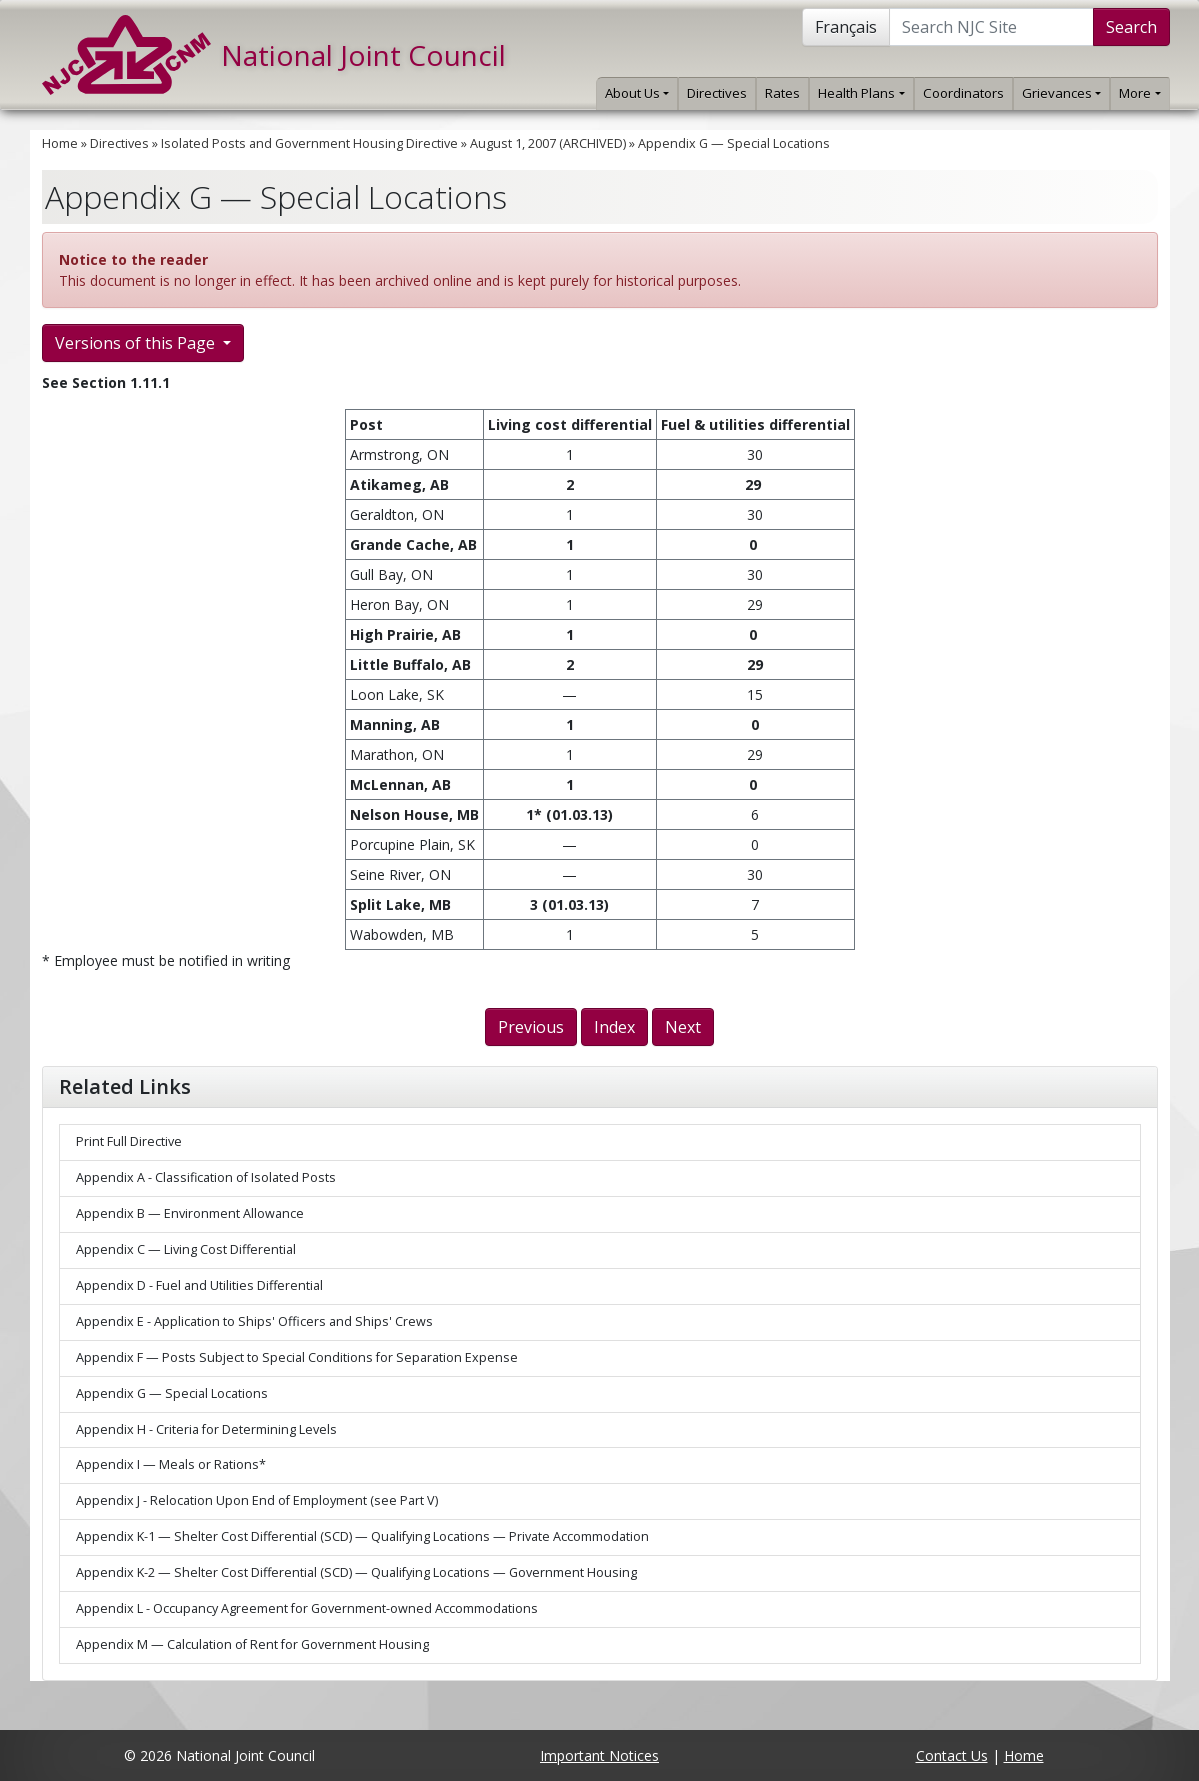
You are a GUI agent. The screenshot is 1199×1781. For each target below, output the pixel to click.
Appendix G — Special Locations (734, 143)
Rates (782, 93)
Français (846, 27)
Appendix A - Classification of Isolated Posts (206, 1177)
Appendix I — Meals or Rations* (171, 1464)
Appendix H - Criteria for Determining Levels (206, 1429)
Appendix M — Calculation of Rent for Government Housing (252, 1644)
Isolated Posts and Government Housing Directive (309, 143)
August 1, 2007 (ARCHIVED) (548, 143)
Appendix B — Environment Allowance (190, 1213)
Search (1131, 27)
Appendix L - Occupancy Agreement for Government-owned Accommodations (307, 1608)
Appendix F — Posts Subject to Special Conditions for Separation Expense (297, 1357)
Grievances (1061, 93)
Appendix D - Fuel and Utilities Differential (199, 1285)
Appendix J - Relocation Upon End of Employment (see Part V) (257, 1500)
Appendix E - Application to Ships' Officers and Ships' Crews (254, 1321)
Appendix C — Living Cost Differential (186, 1249)
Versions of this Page (137, 343)
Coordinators (963, 93)
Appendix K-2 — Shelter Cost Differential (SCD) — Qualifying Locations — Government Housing (356, 1572)
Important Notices (599, 1755)
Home (60, 143)
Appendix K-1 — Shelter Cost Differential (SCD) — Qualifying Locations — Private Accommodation (362, 1536)
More (1139, 93)
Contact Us (952, 1755)
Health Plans (861, 93)
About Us (637, 93)
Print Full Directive (129, 1141)
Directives (717, 93)
